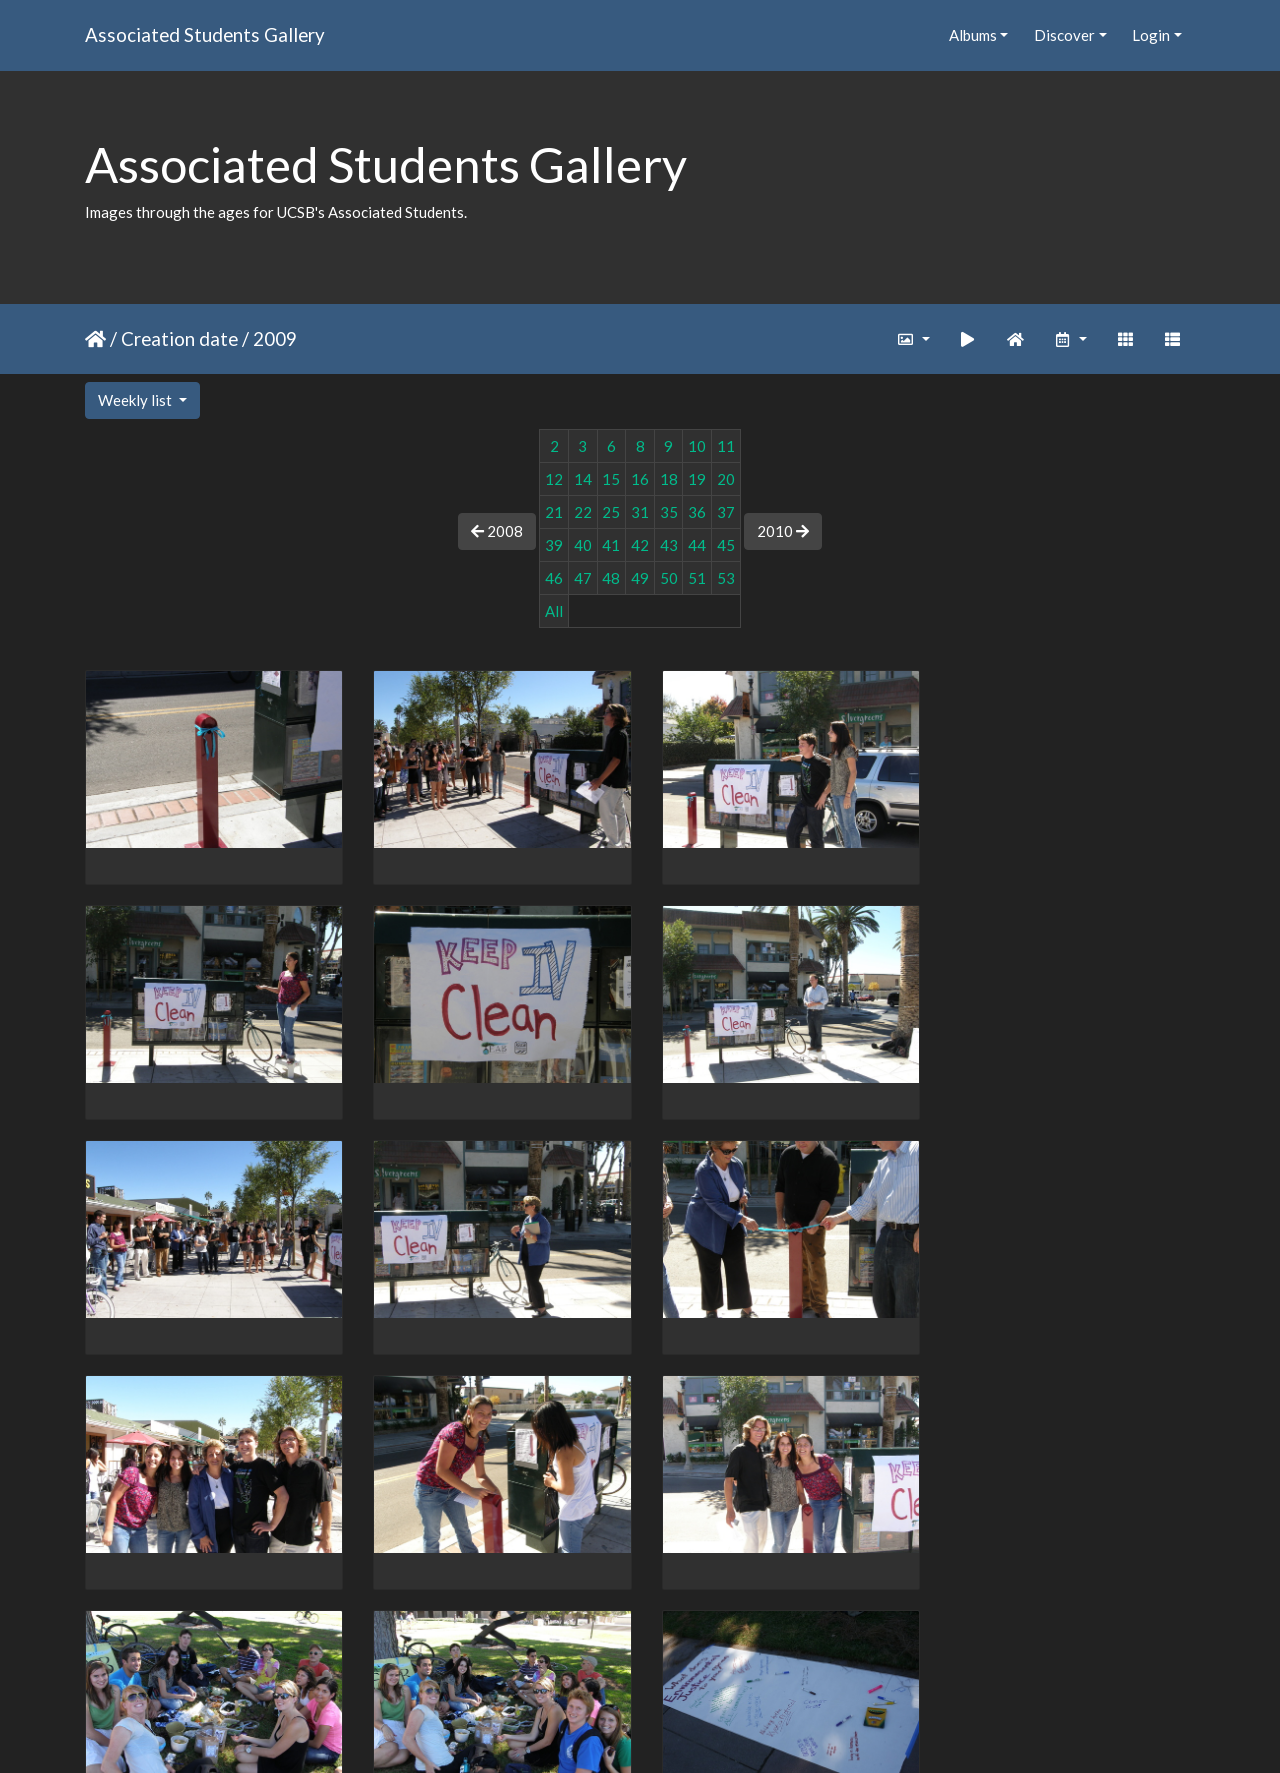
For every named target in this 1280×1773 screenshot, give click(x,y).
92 (715, 1657)
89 (589, 1657)
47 (583, 578)
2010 (783, 531)
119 (794, 1657)
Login (1151, 35)
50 (669, 578)
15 (611, 479)
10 (697, 446)
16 (640, 479)
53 (726, 578)
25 (611, 512)
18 (669, 479)
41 (611, 545)
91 (673, 1657)
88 (547, 1657)
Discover (1064, 35)
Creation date (179, 338)
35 (669, 512)
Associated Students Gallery (205, 34)
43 (669, 545)
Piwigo (681, 1732)
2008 (497, 531)
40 (583, 545)
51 (697, 578)
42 (640, 545)
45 (726, 545)
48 (611, 578)
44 (697, 545)
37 (726, 512)
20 (726, 479)
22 (583, 512)
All (554, 611)
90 (631, 1657)
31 (640, 512)
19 (697, 479)
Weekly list (136, 400)
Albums (973, 35)
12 (554, 479)
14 (583, 479)
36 (697, 512)
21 (554, 512)
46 (554, 578)
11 (726, 446)
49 (640, 578)
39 (554, 545)
